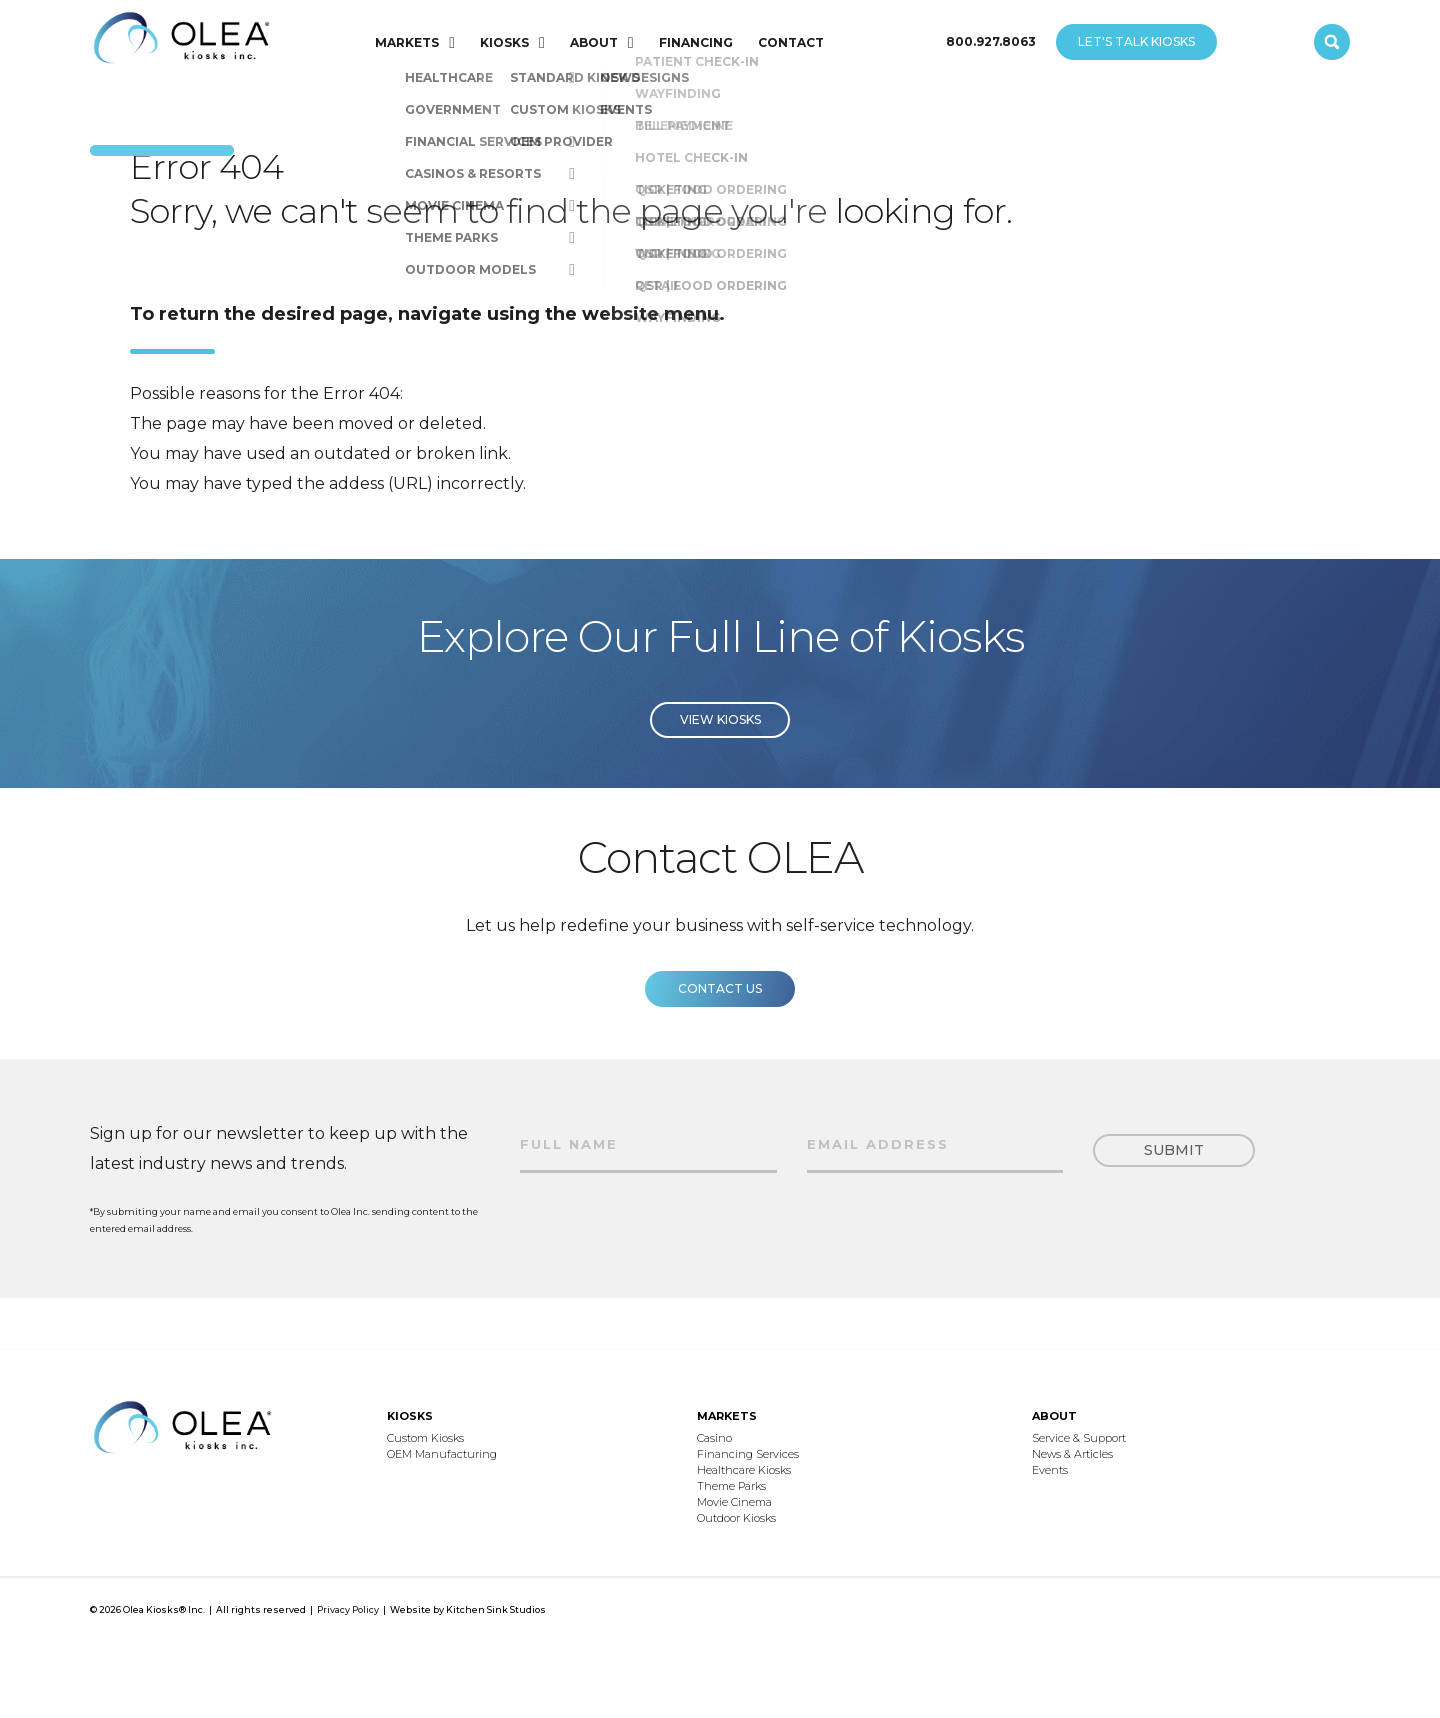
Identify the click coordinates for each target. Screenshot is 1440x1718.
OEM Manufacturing (442, 1454)
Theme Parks (731, 1486)
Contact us (720, 1010)
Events (1050, 1470)
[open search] (1332, 42)
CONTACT (791, 42)
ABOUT (594, 42)
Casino (714, 1438)
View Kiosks (720, 741)
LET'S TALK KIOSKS (1136, 41)
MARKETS (407, 42)
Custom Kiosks (425, 1438)
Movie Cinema (734, 1502)
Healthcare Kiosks (744, 1470)
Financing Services (748, 1454)
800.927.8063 (991, 41)
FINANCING (696, 42)
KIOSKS (504, 42)
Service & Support (1079, 1438)
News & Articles (1072, 1454)
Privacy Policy (348, 1609)
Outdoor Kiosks (736, 1518)
